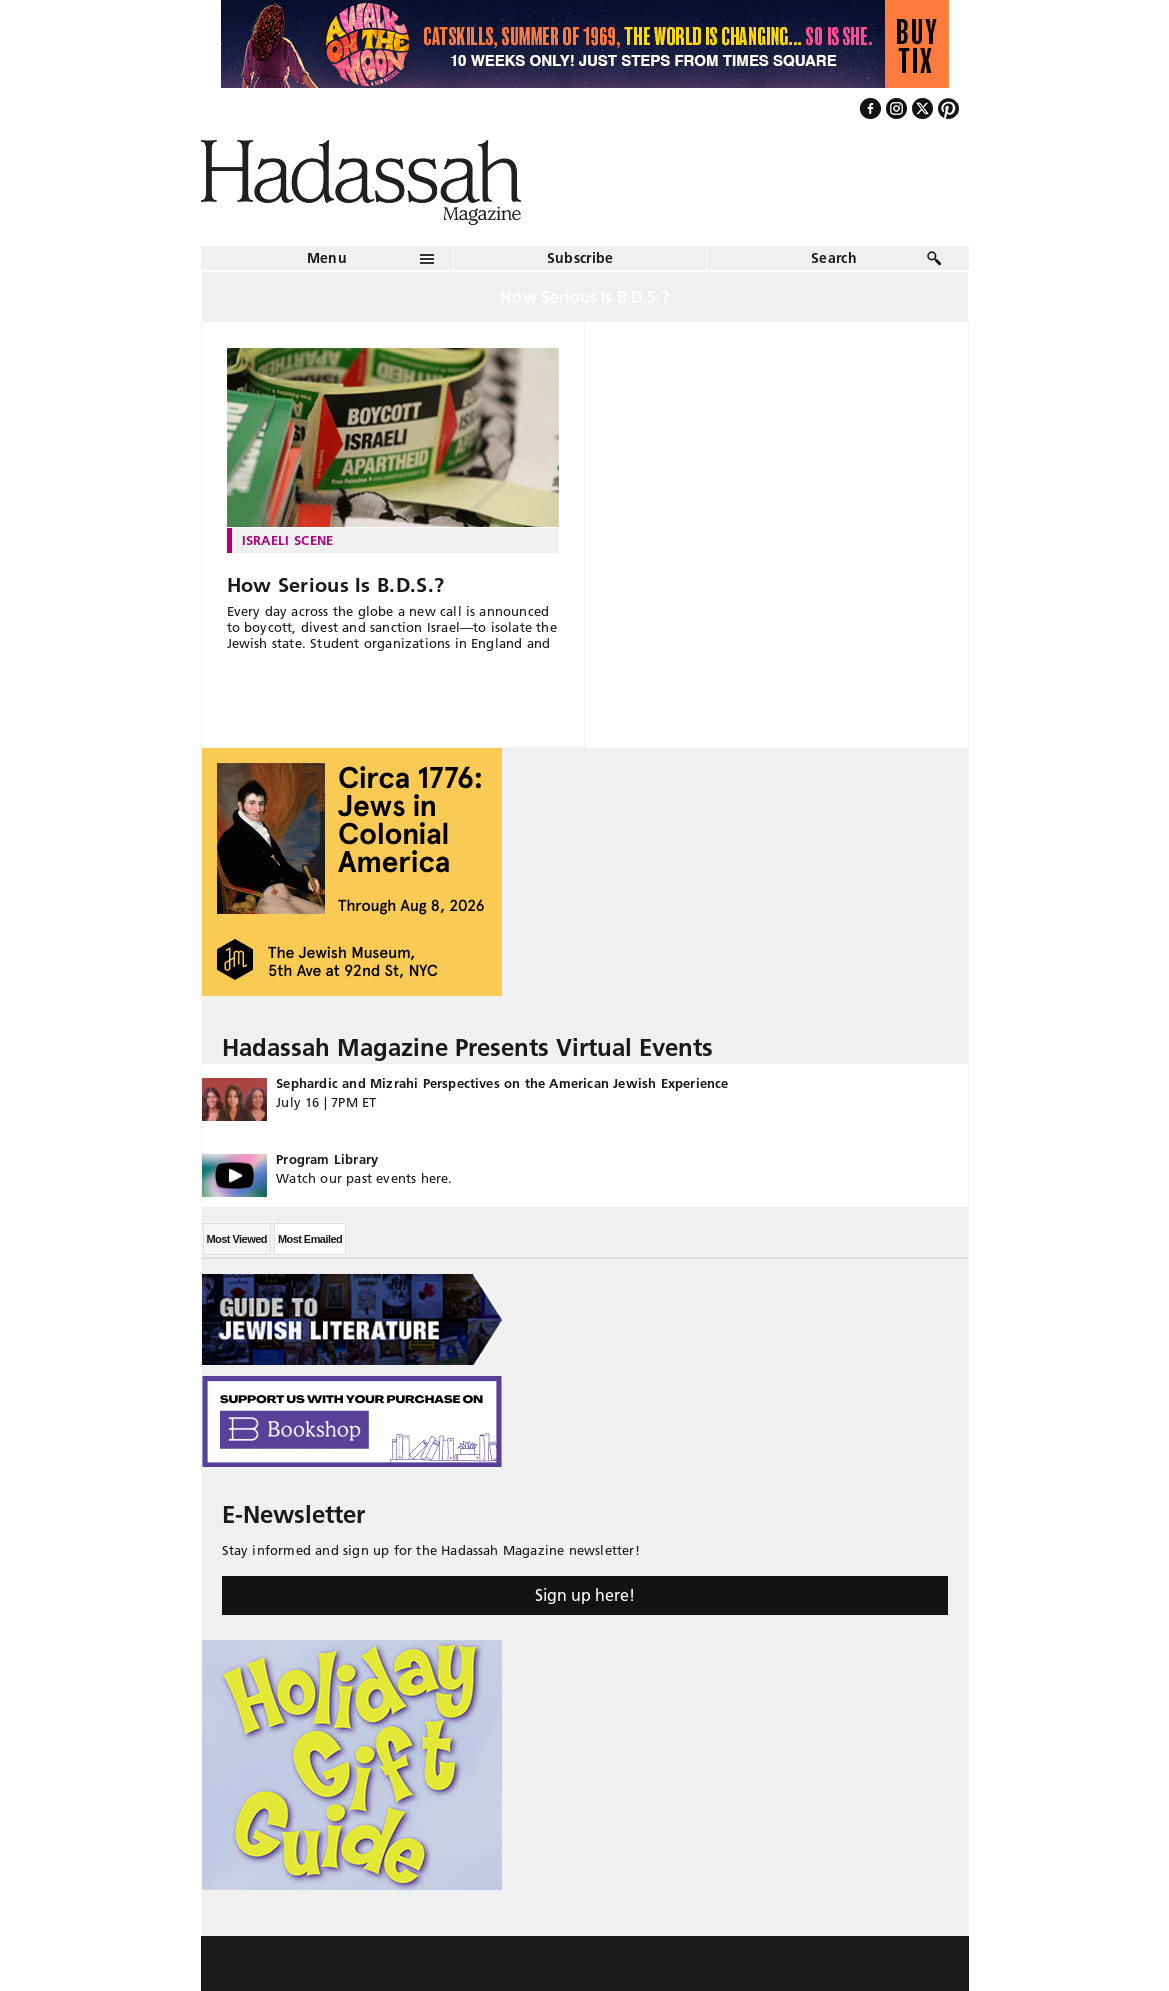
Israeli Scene (288, 540)
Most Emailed (310, 1239)
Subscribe (580, 258)
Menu (327, 258)
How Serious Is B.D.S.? (336, 585)
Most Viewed (237, 1239)
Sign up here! (585, 1595)
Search (834, 258)
